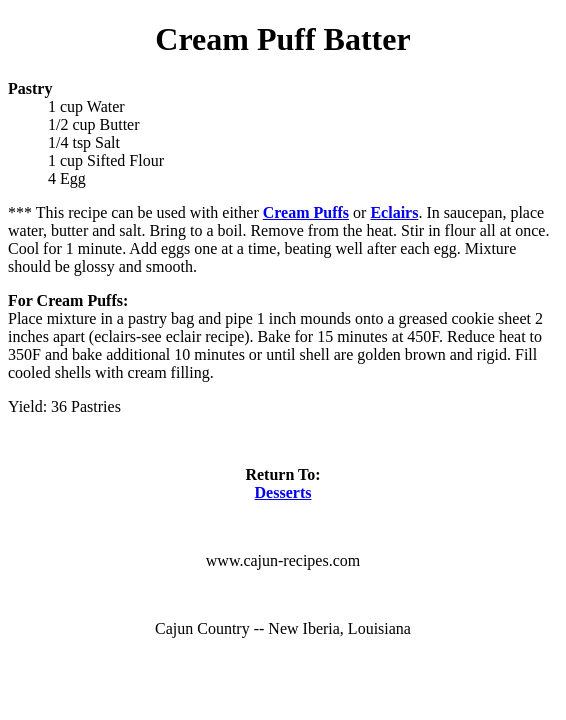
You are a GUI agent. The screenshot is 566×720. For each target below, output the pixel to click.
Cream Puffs (306, 212)
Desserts (283, 492)
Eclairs (394, 212)
